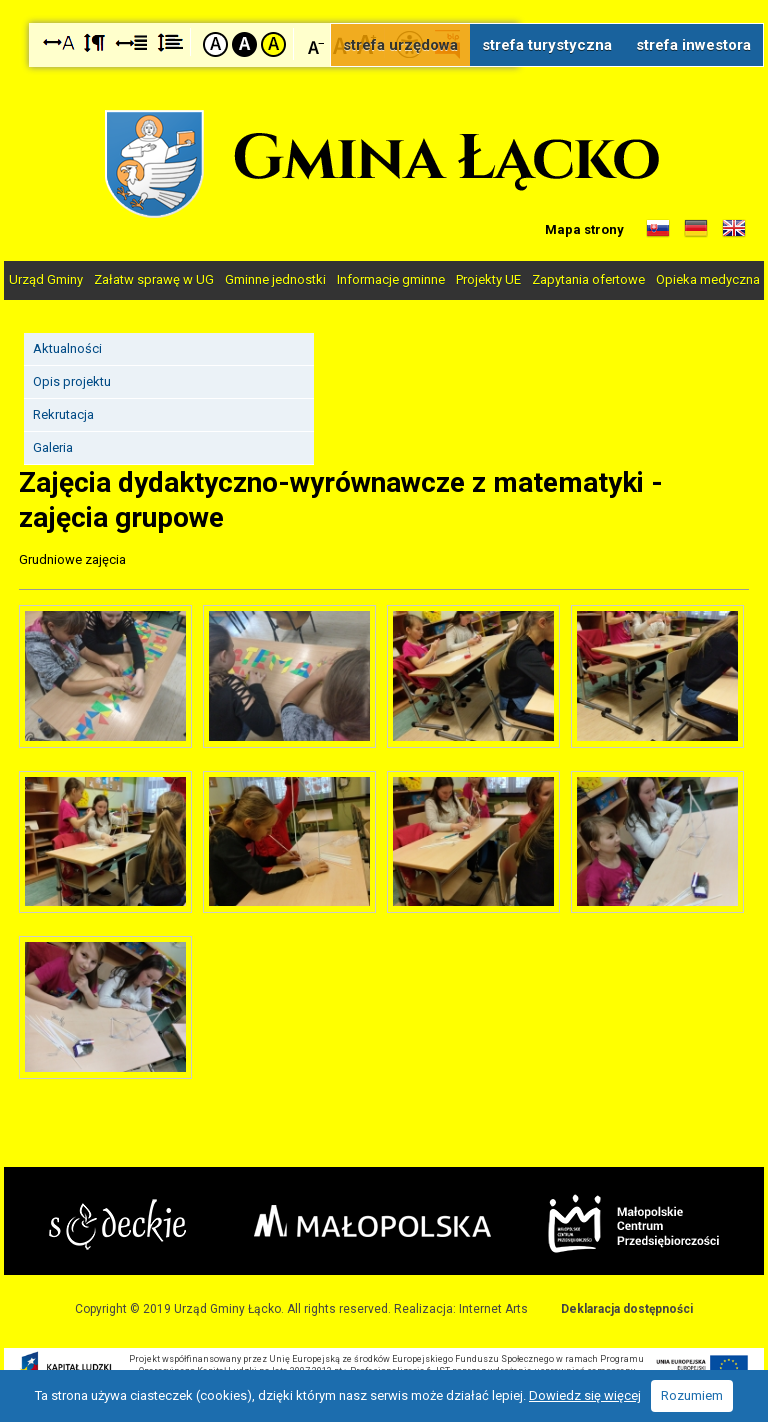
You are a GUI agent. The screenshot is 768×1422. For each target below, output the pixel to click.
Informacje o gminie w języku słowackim (658, 229)
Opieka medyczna (708, 279)
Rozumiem (692, 1395)
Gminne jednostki (275, 279)
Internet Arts (493, 1309)
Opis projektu (72, 381)
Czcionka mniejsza (316, 43)
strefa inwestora (693, 45)
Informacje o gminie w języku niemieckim (696, 229)
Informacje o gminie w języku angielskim (734, 229)
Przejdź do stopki (384, 0)
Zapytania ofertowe (588, 279)
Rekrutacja (63, 414)
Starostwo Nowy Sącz (117, 1224)
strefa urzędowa (400, 45)
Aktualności (67, 348)
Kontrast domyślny (215, 44)
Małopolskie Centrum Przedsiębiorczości (633, 1223)
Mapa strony (584, 229)
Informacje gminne (391, 279)
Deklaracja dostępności (627, 1309)
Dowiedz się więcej (585, 1395)
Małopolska (372, 1221)
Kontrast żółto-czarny (273, 44)
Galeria (53, 447)
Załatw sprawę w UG (154, 279)
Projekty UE (488, 279)
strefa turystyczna (547, 45)
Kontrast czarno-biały (244, 44)
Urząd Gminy (46, 279)
